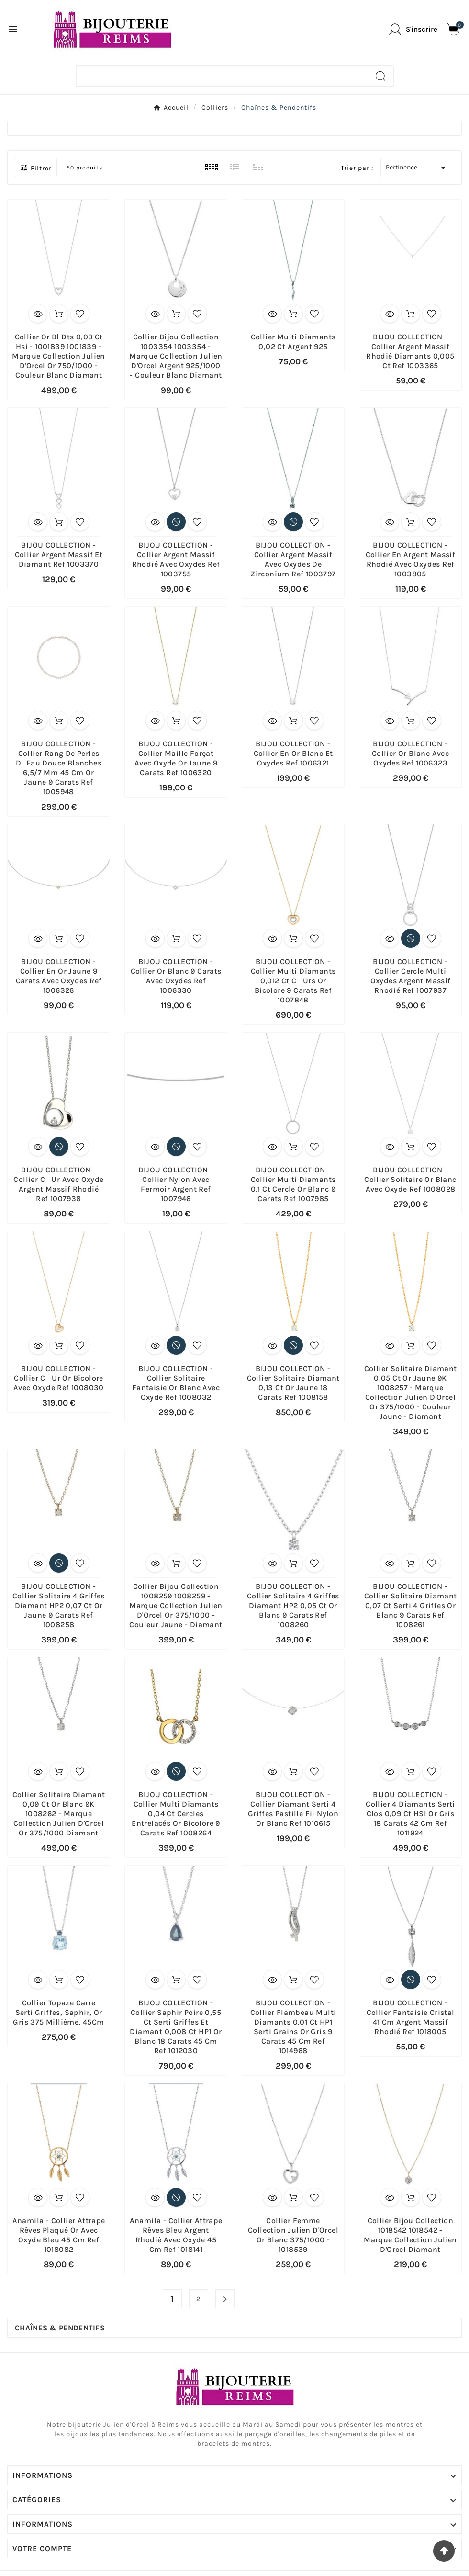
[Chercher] (222, 76)
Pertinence (417, 167)
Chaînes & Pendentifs (60, 2327)
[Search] (380, 76)
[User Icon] (413, 29)
